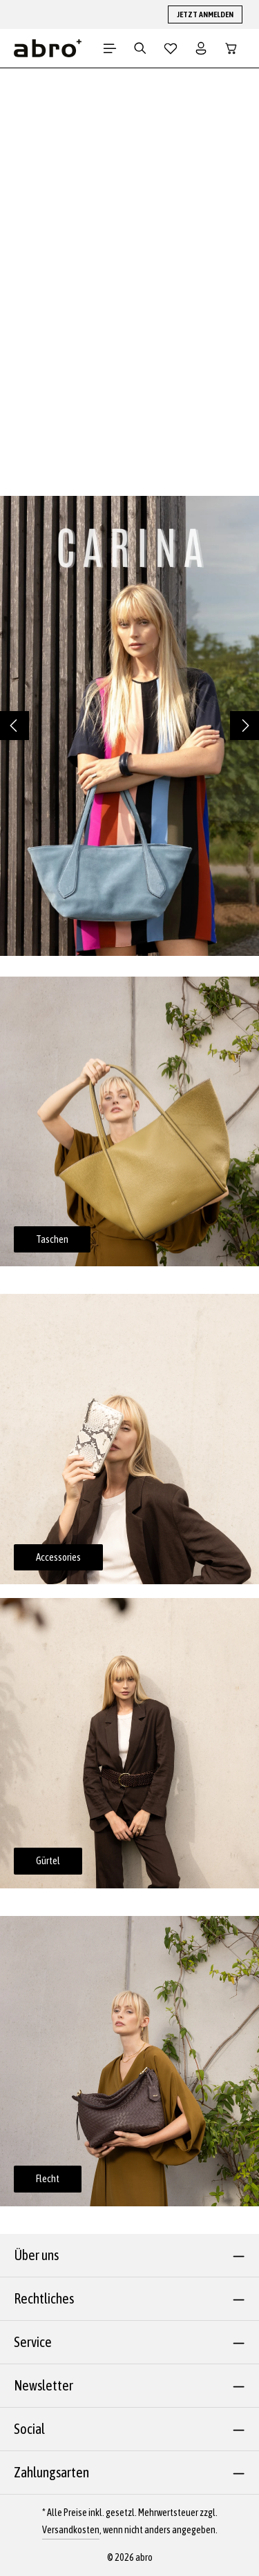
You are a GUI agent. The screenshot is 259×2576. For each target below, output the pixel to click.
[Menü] (110, 48)
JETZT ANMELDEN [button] (205, 14)
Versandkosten (70, 2529)
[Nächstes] (244, 725)
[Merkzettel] (170, 48)
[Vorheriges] (14, 725)
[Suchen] (140, 48)
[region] (129, 726)
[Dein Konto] (201, 48)
